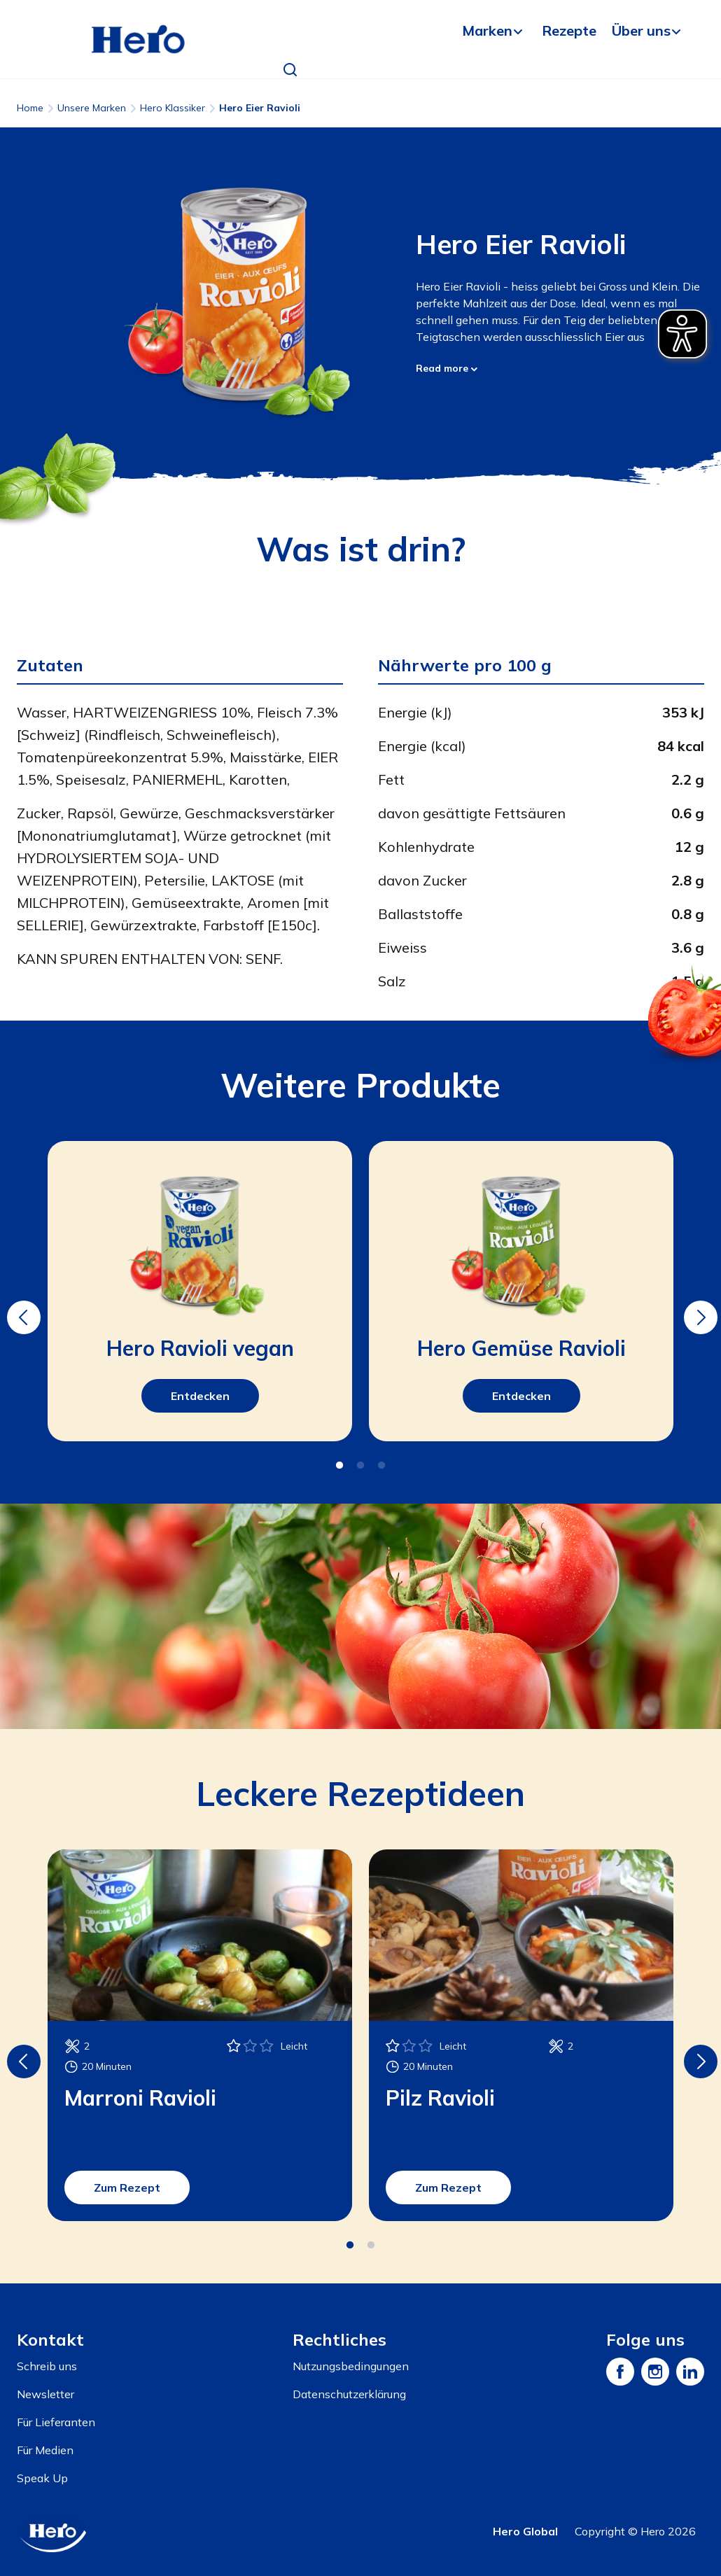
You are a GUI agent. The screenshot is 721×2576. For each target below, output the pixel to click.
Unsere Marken (91, 108)
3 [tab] (381, 1466)
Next (698, 1308)
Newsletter (45, 2394)
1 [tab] (339, 1466)
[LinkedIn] (690, 2372)
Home (30, 108)
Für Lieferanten (56, 2422)
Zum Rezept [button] (127, 2187)
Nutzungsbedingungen (351, 2366)
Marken (487, 30)
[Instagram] (655, 2372)
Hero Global (525, 2531)
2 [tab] (361, 1466)
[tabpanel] (200, 1291)
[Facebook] (620, 2372)
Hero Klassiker (172, 108)
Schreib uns (47, 2366)
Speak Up (42, 2478)
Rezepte (569, 30)
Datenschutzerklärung (349, 2394)
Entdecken (200, 1396)
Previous (21, 1308)
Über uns (641, 30)
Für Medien (45, 2450)
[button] (290, 70)
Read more (446, 368)
